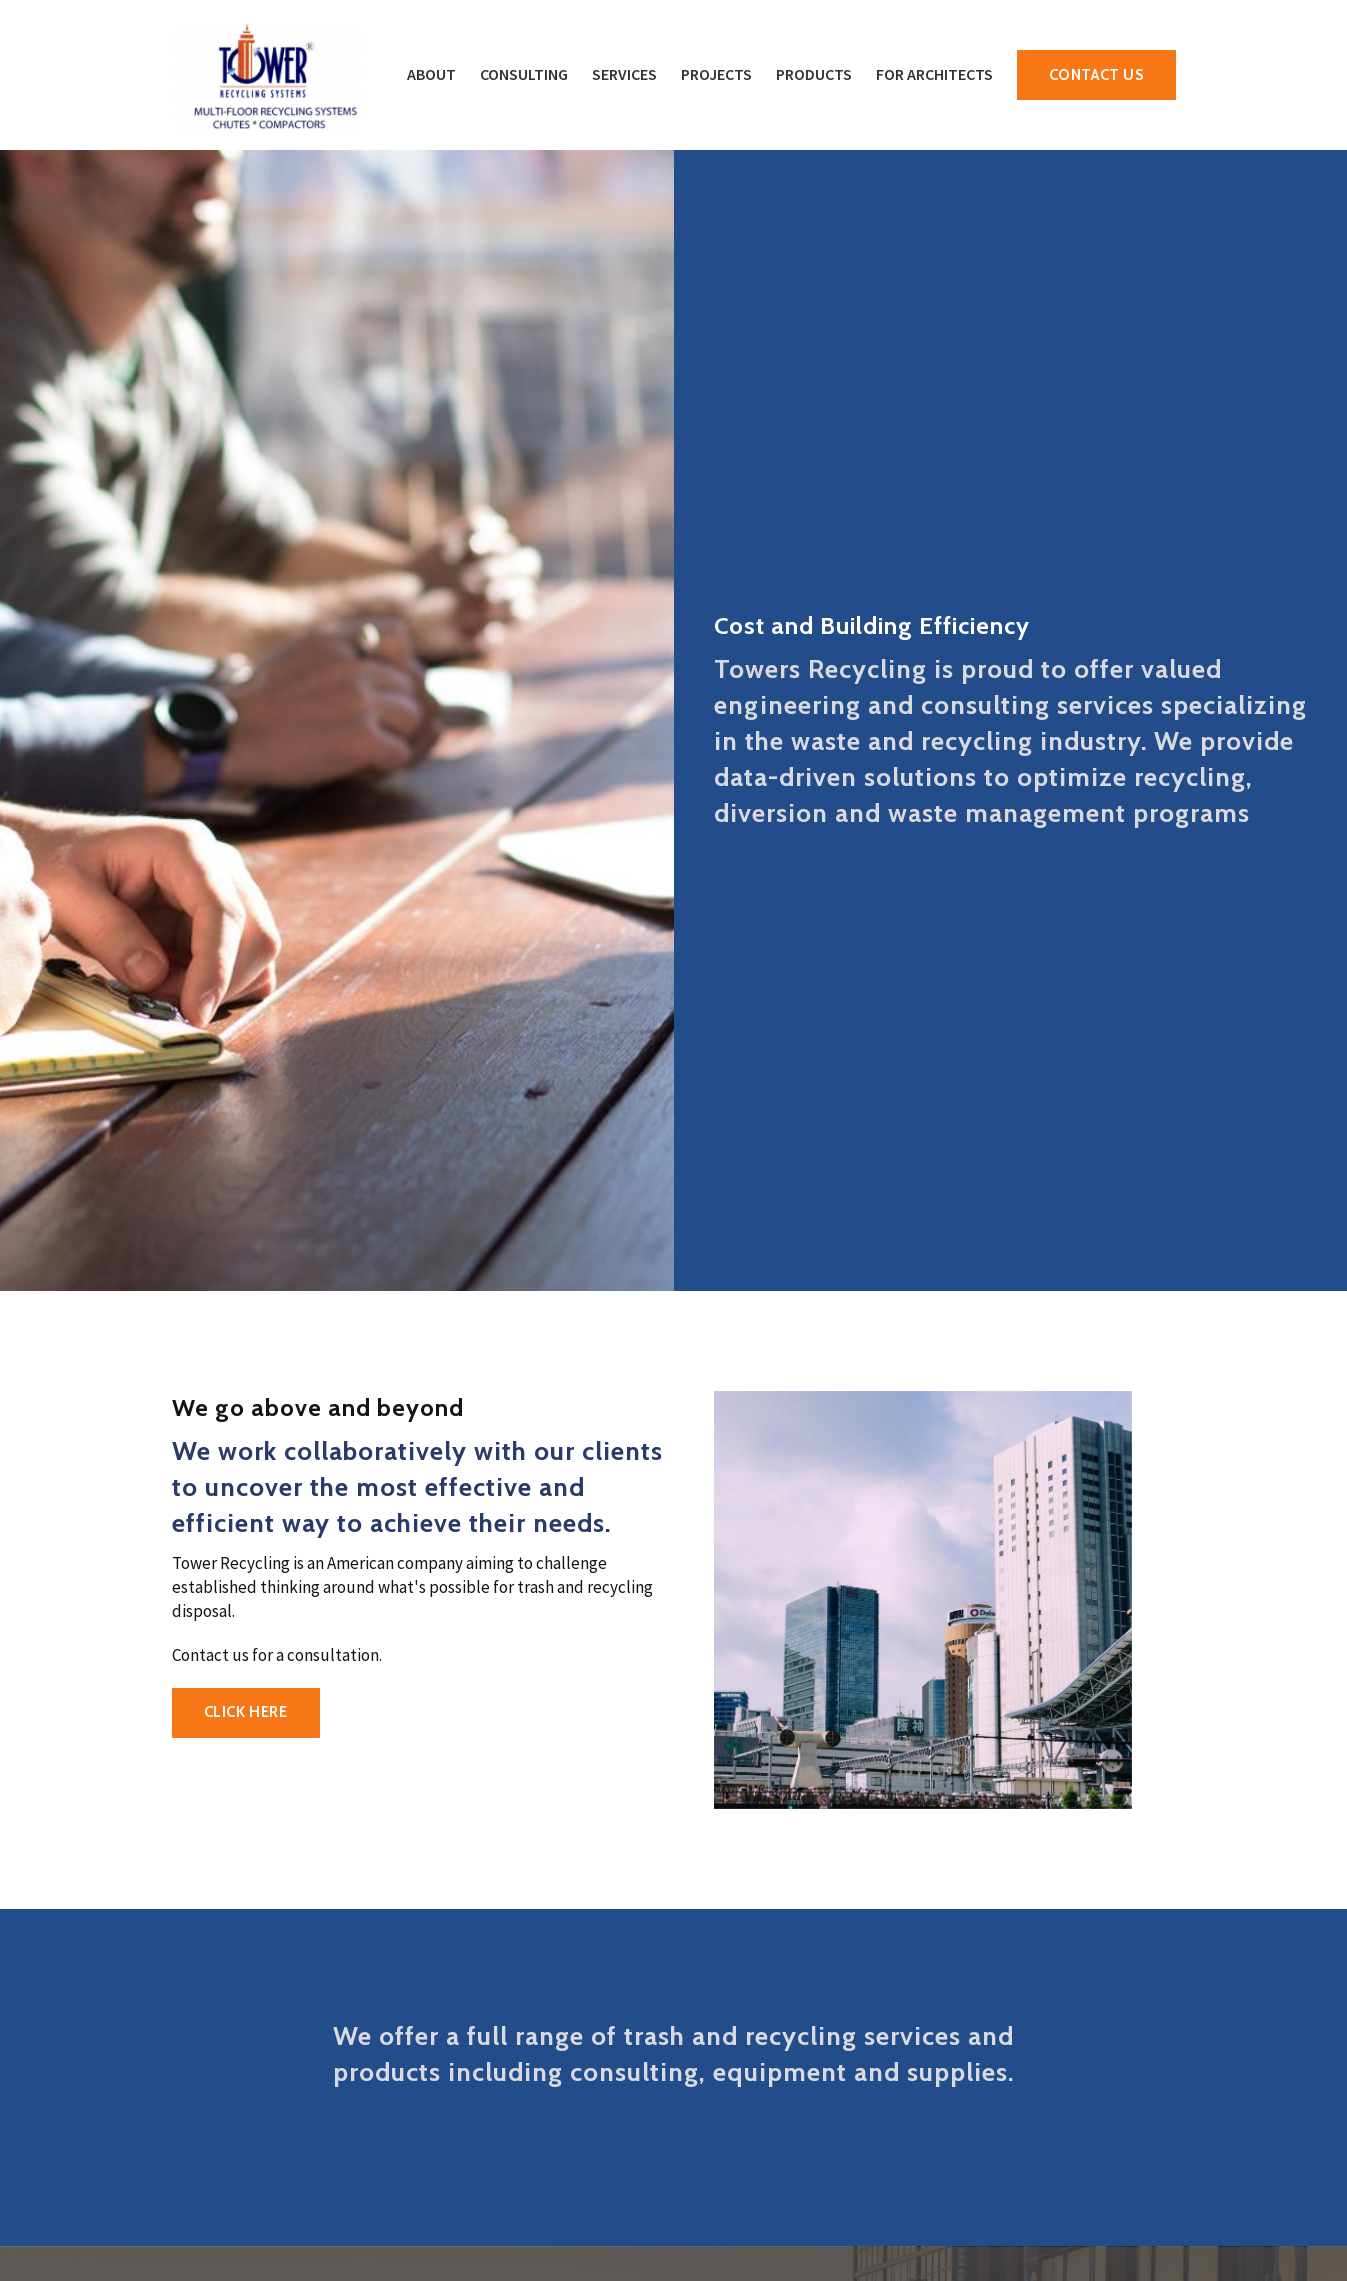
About (431, 74)
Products (814, 74)
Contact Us (1096, 75)
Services (624, 74)
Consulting (524, 74)
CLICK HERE (246, 1712)
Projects (716, 74)
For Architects (934, 74)
